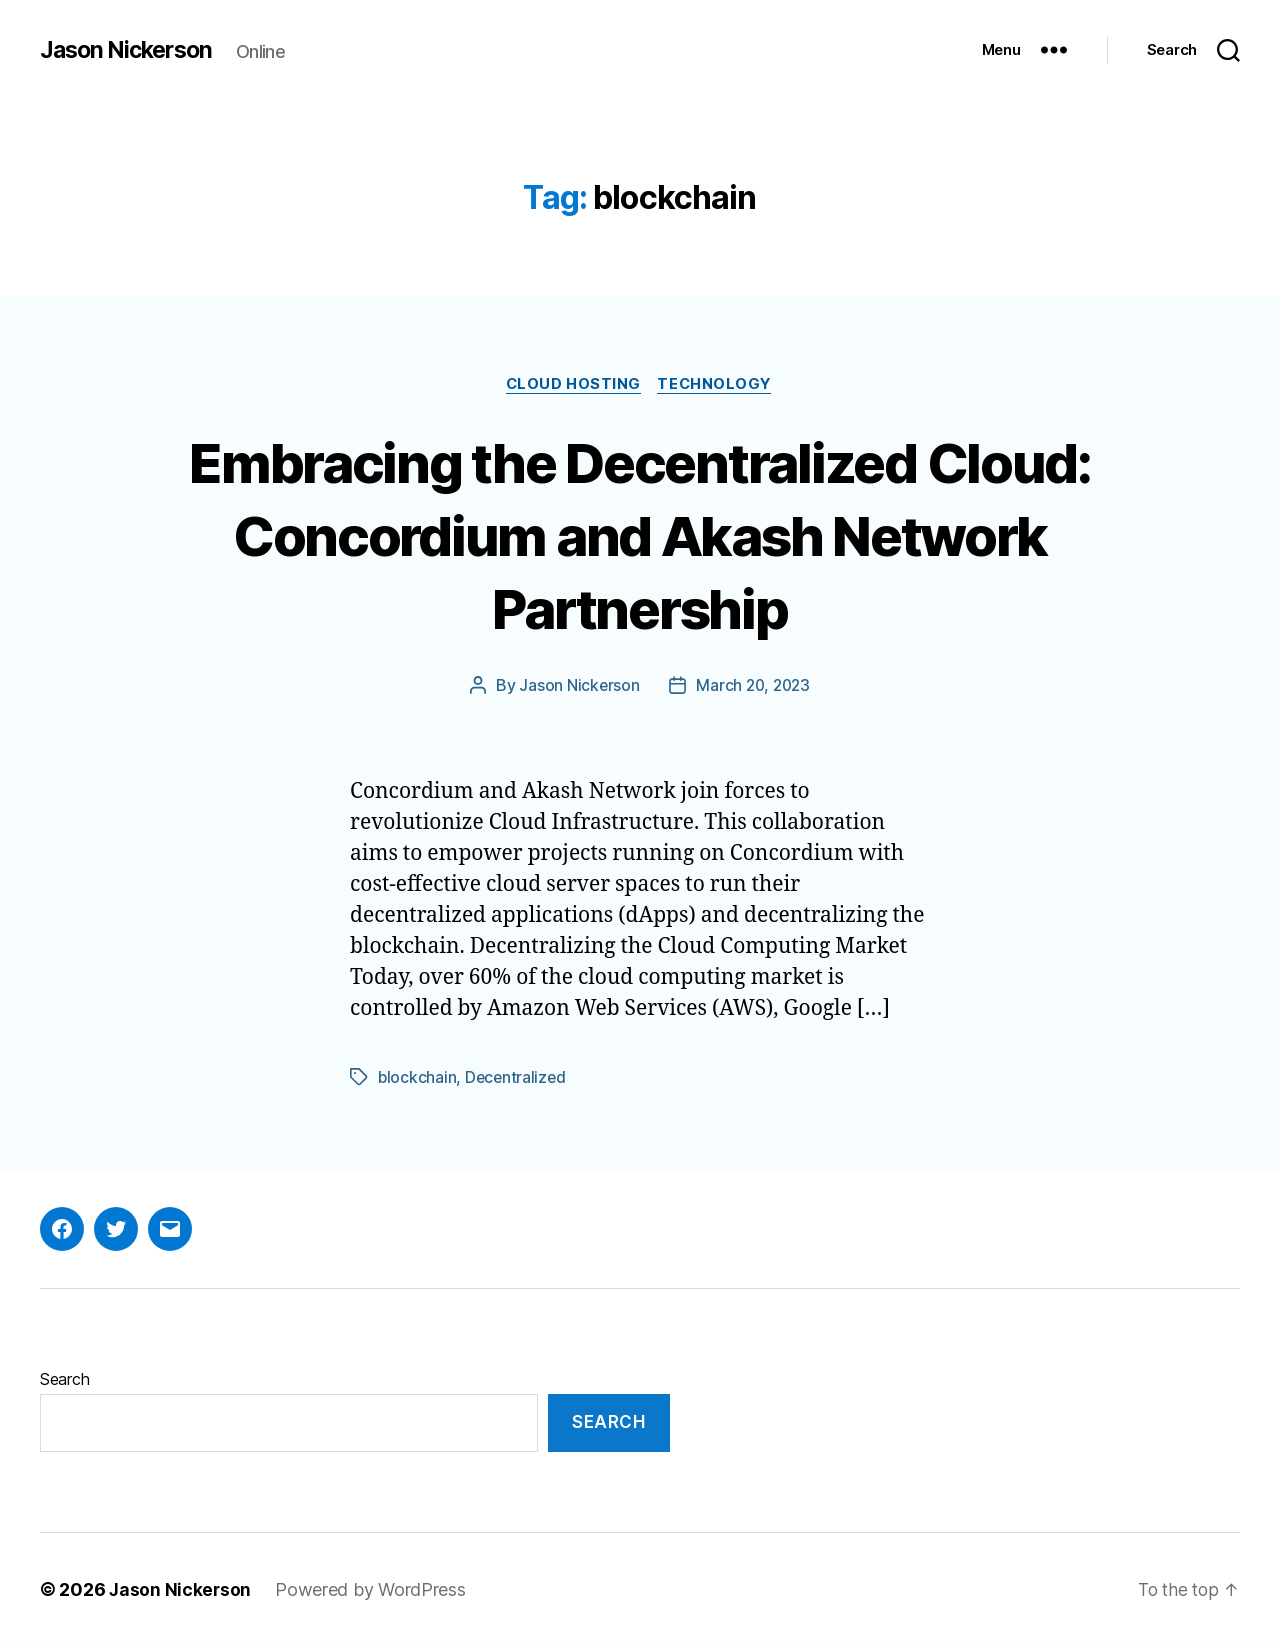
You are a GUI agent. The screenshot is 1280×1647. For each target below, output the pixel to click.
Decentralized (518, 1079)
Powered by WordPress (372, 1590)
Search (64, 1380)
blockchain (417, 1079)
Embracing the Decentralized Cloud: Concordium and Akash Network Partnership (640, 534)
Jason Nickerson (130, 50)
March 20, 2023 (753, 687)
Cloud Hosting (572, 385)
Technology (718, 385)
